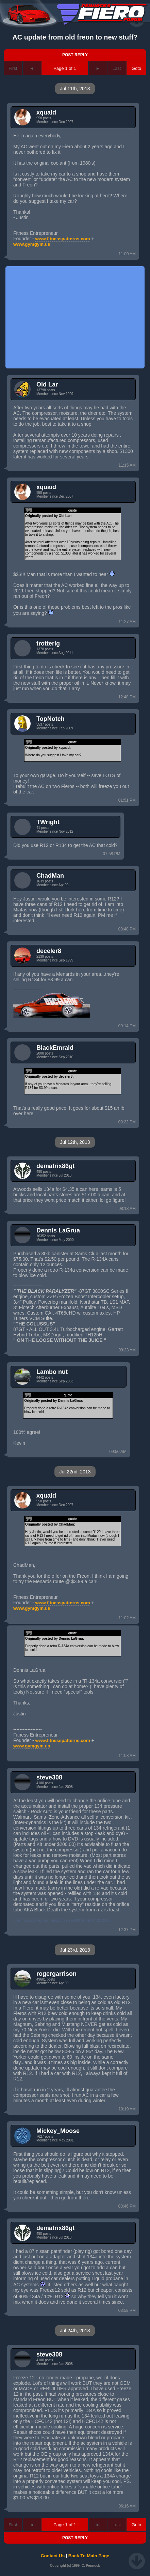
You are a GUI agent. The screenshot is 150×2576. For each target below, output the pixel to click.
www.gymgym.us (31, 244)
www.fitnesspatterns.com (62, 238)
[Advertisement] (75, 317)
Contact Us (53, 2555)
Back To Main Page (88, 2555)
